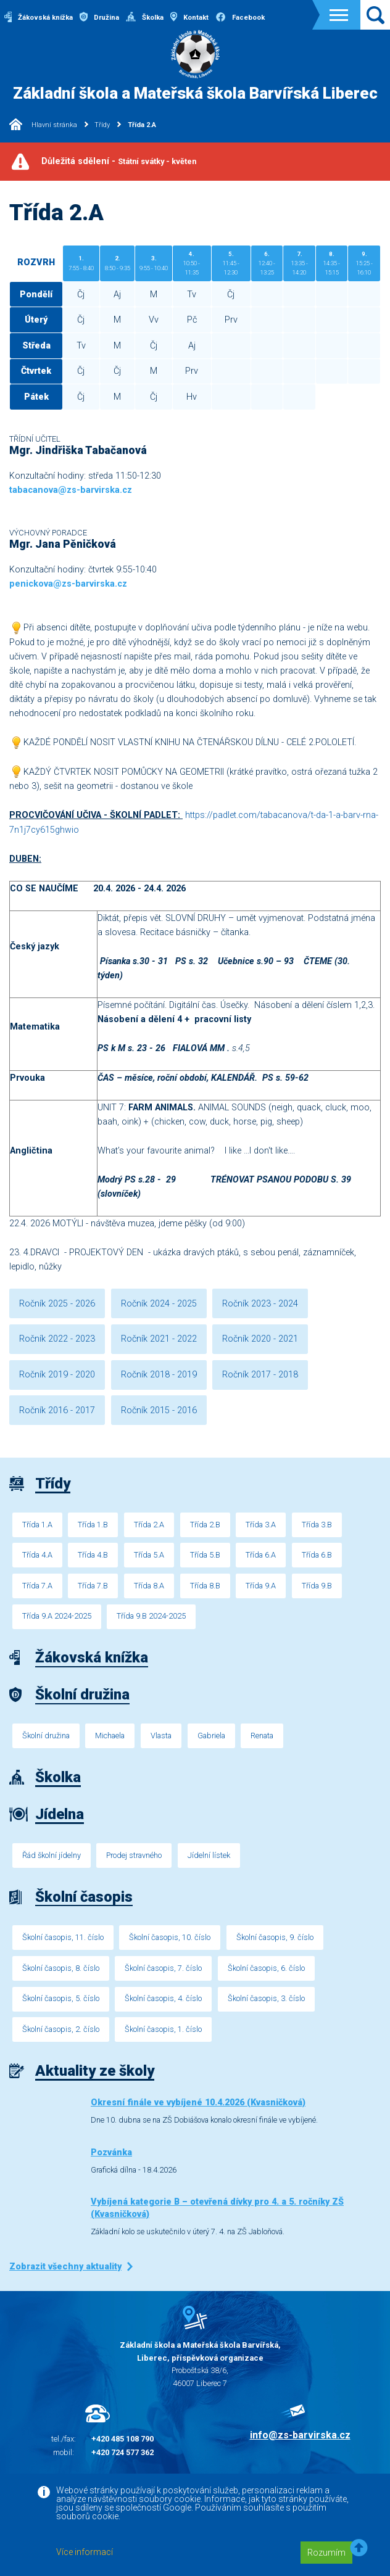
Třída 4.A (37, 1554)
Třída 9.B (317, 1585)
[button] (359, 2548)
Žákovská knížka (38, 18)
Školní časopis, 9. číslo (274, 1937)
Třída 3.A (261, 1524)
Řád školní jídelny (51, 1855)
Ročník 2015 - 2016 (159, 1410)
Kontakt (189, 18)
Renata (262, 1735)
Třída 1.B (93, 1524)
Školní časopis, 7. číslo (163, 1968)
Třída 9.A (261, 1585)
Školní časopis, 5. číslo (60, 1998)
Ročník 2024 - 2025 (159, 1303)
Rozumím (326, 2552)
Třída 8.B (205, 1585)
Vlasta (161, 1735)
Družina (99, 18)
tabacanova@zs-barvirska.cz (70, 490)
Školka (145, 18)
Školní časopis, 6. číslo (266, 1968)
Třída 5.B (205, 1554)
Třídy (102, 125)
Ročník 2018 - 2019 (159, 1374)
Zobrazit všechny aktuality (65, 2266)
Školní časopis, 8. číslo (60, 1968)
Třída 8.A (149, 1585)
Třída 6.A (261, 1554)
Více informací (84, 2552)
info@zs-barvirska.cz (300, 2435)
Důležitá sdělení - (118, 161)
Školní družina (46, 1735)
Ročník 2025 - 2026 (57, 1303)
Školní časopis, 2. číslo (60, 2029)
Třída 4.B (93, 1554)
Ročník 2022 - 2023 (57, 1339)
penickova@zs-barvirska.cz (68, 584)
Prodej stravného (134, 1855)
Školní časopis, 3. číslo (266, 1998)
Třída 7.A (37, 1585)
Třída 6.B (317, 1554)
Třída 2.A (142, 125)
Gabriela (211, 1735)
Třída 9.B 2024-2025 (151, 1615)
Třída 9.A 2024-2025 (56, 1615)
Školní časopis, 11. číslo (63, 1937)
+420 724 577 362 (122, 2452)
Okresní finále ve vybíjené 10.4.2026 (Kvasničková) (198, 2102)
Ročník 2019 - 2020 (57, 1374)
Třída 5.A (149, 1554)
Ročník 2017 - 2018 (260, 1374)
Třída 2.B (205, 1524)
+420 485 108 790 (122, 2438)
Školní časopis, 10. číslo (169, 1937)
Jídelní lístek (209, 1855)
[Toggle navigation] (338, 15)
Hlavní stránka (43, 125)
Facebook (240, 18)
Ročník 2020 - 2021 (260, 1339)
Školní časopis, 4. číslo (163, 1998)
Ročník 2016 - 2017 (57, 1410)
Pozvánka (111, 2152)
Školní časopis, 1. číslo (163, 2029)
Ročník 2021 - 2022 (159, 1339)
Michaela (110, 1735)
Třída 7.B (93, 1585)
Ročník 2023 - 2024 (260, 1303)
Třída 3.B (317, 1524)
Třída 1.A (37, 1524)
